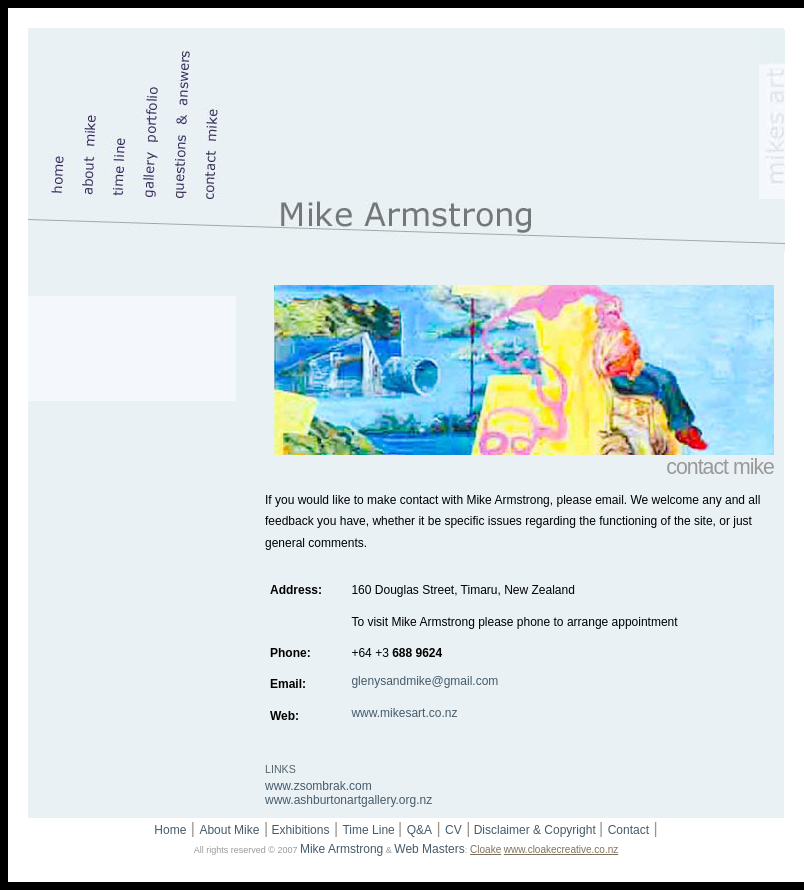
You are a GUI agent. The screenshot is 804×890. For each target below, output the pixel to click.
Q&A (419, 830)
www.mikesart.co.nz (404, 713)
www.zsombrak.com (318, 786)
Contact (628, 830)
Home (170, 830)
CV (453, 830)
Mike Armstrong (341, 849)
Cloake (485, 849)
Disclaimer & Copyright (534, 830)
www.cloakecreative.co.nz (561, 849)
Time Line (370, 830)
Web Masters (429, 849)
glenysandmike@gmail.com (424, 681)
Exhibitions (298, 830)
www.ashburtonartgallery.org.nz (348, 800)
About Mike (229, 830)
